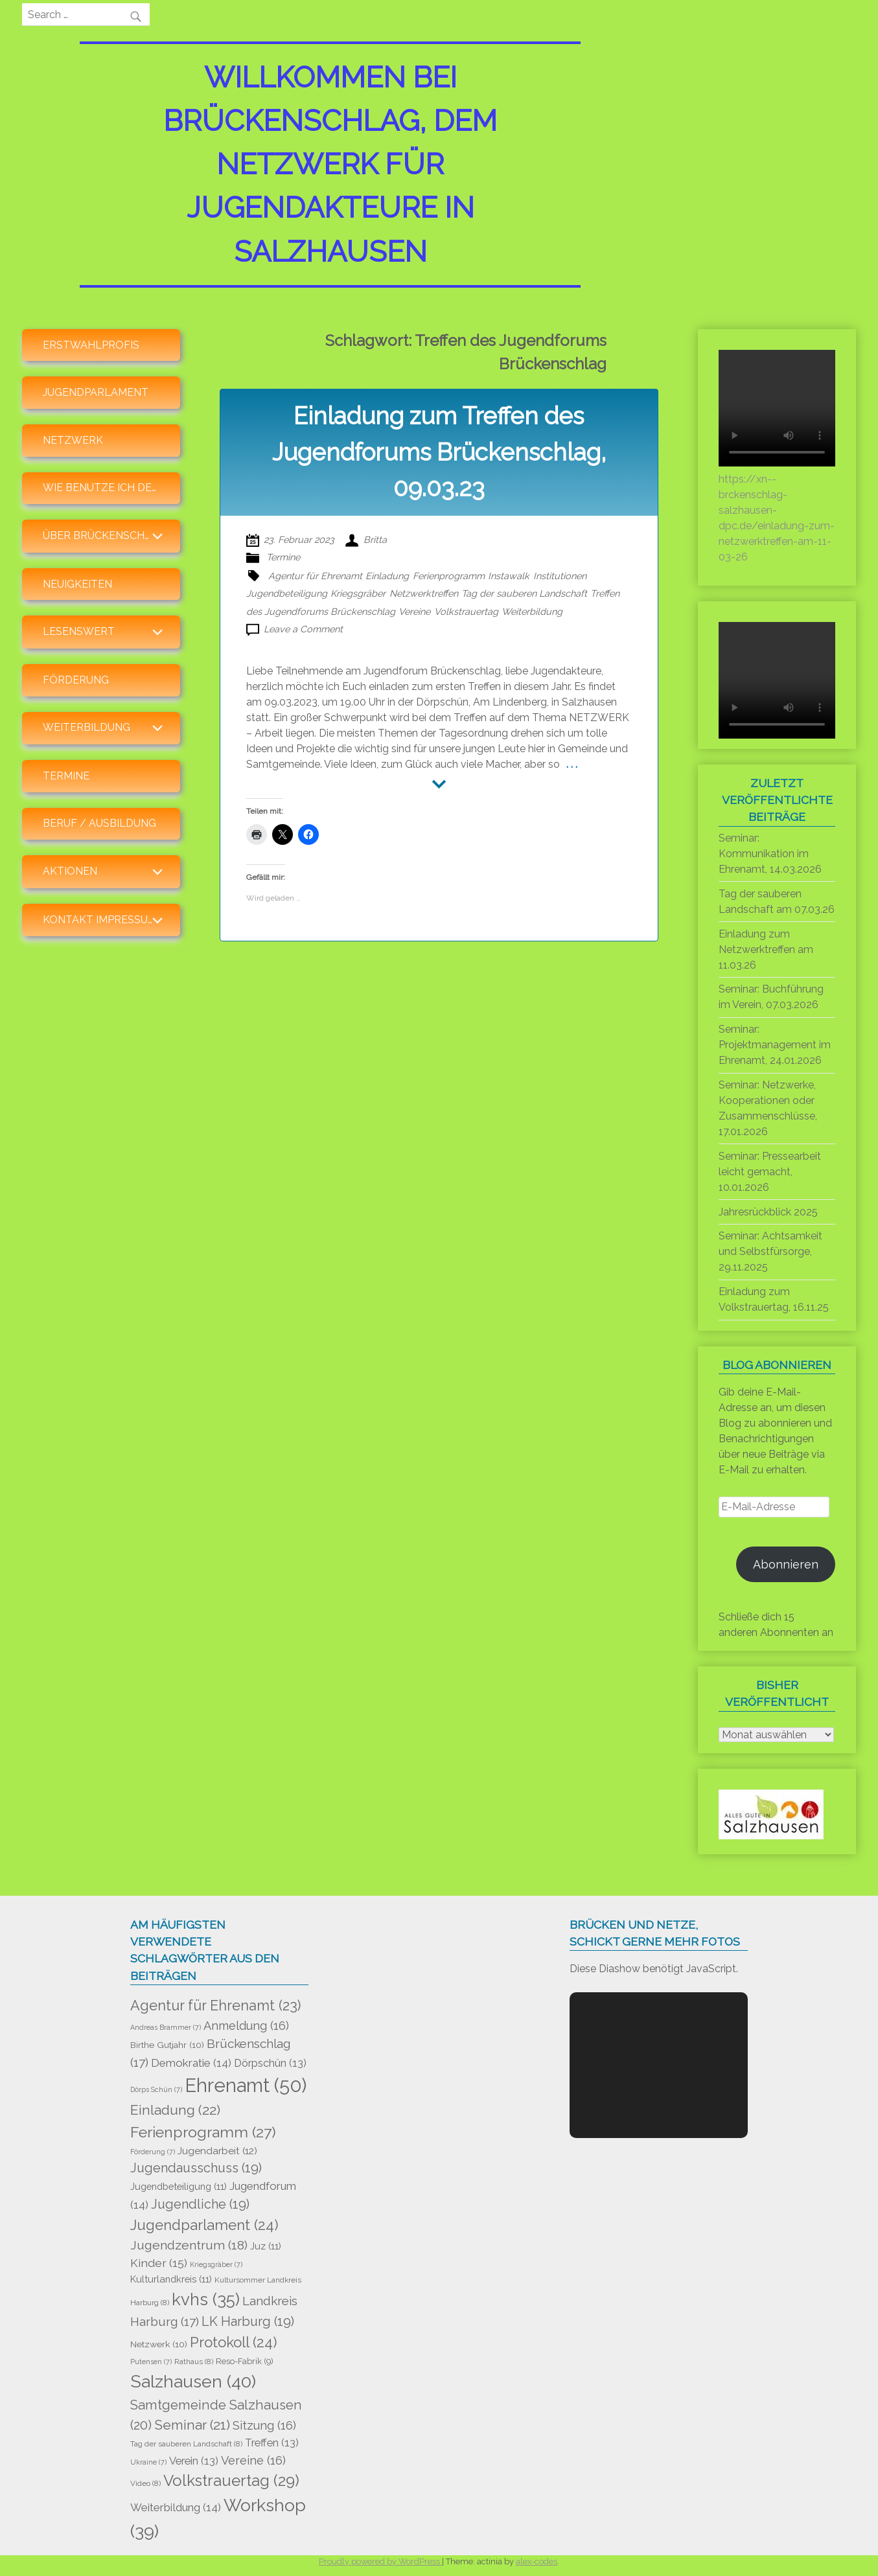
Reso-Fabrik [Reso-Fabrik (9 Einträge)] (244, 2361)
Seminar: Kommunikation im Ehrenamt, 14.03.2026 (770, 853)
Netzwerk (73, 440)
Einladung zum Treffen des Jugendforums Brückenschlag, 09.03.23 (439, 451)
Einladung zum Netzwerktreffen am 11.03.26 (766, 949)
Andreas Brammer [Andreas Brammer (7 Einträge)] (165, 2027)
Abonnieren (785, 1564)
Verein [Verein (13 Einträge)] (193, 2461)
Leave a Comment (303, 628)
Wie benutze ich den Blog (111, 487)
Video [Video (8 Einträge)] (145, 2483)
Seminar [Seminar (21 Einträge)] (192, 2425)
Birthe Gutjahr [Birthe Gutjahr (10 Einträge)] (167, 2045)
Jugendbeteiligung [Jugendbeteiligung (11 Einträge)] (178, 2186)
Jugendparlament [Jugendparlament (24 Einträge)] (204, 2224)
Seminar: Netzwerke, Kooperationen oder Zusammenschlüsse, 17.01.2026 (768, 1108)
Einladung (387, 575)
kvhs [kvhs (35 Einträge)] (206, 2299)
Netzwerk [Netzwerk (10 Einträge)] (158, 2344)
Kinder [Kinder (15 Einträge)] (158, 2263)
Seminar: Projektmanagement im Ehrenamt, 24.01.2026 (775, 1044)
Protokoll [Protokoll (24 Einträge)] (233, 2342)
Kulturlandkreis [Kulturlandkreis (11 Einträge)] (171, 2278)
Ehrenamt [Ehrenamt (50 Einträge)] (245, 2085)
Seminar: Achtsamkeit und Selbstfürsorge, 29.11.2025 (770, 1251)
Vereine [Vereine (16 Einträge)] (253, 2460)
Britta (375, 539)
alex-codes (536, 2561)
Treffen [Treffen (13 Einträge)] (272, 2443)
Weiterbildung (532, 611)
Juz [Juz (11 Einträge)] (265, 2245)
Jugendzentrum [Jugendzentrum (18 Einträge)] (189, 2245)
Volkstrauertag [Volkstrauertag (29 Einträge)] (231, 2480)
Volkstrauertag (466, 611)
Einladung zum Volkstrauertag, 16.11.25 (774, 1299)
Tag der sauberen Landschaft (524, 593)
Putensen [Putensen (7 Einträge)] (151, 2361)
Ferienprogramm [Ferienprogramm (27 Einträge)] (203, 2132)
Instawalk (508, 575)
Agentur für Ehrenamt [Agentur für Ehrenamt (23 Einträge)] (215, 2005)
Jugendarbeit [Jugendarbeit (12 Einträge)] (217, 2151)
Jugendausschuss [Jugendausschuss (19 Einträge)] (196, 2168)
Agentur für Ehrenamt (315, 575)
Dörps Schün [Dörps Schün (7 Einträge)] (156, 2089)
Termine (66, 776)
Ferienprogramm (449, 575)
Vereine (414, 611)
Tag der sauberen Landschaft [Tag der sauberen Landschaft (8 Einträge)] (186, 2443)
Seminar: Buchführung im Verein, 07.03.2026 (771, 997)
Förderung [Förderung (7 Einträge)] (152, 2152)
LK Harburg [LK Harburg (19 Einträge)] (248, 2321)
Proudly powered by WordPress (380, 2561)
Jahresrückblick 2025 (768, 1212)
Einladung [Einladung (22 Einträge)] (175, 2110)
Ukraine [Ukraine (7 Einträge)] (148, 2462)
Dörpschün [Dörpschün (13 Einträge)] (270, 2063)
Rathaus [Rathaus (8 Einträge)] (193, 2361)
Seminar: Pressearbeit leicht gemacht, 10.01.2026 (770, 1171)
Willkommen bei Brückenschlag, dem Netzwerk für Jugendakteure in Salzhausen (330, 164)
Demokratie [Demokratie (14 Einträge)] (191, 2062)
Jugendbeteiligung (286, 593)
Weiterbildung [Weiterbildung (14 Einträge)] (175, 2507)
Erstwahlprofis (91, 345)
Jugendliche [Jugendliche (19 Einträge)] (200, 2204)
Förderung (76, 680)
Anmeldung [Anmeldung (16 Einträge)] (246, 2025)
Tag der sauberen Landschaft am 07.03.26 (777, 901)
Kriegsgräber (358, 593)
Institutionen (559, 575)
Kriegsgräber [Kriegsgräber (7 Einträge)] (216, 2264)
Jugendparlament (95, 392)
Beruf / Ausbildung (99, 823)
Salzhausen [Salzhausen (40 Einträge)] (193, 2381)
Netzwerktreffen (423, 593)
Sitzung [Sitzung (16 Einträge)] (264, 2425)
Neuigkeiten (77, 584)
